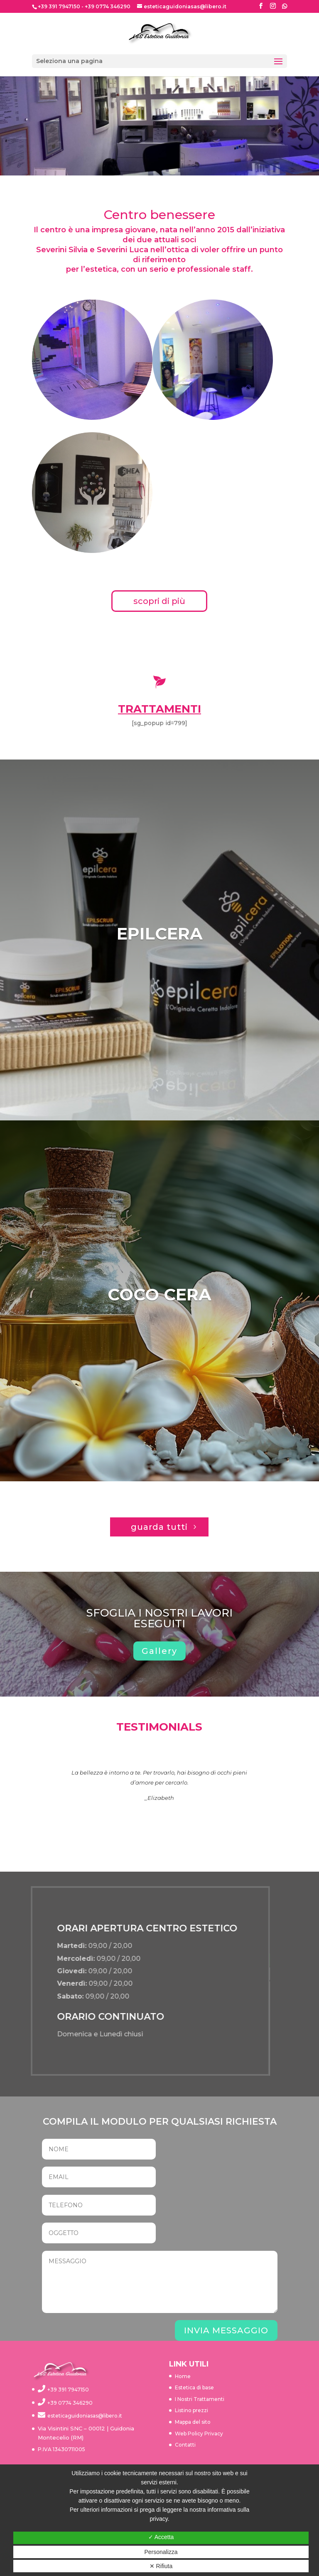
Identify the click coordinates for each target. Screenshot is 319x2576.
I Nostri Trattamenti (199, 2399)
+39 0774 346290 (107, 6)
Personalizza (160, 2552)
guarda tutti (159, 1527)
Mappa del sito (193, 2422)
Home (183, 2376)
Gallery (159, 1651)
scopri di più (159, 601)
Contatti (185, 2445)
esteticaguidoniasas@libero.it (84, 2416)
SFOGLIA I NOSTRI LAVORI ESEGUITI (159, 1618)
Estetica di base (194, 2387)
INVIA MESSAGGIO (226, 2330)
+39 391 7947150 (59, 6)
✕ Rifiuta (161, 2566)
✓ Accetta (161, 2537)
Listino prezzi (191, 2410)
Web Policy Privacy (199, 2433)
